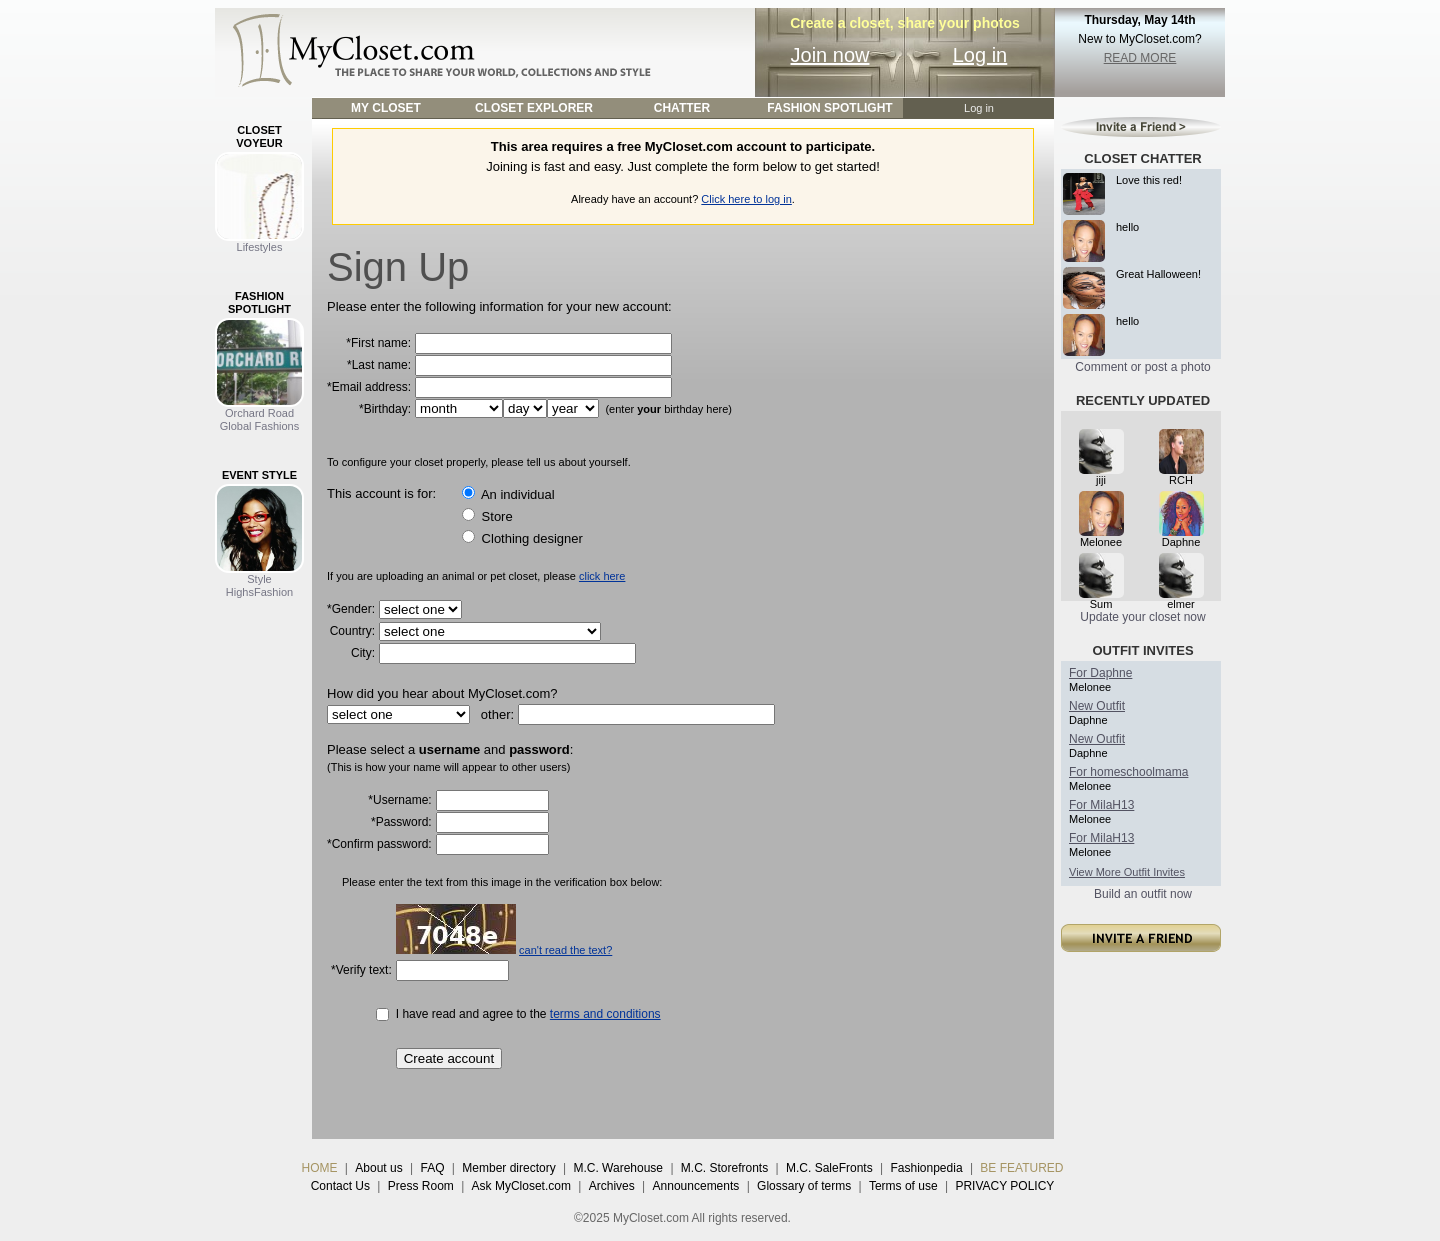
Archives (612, 1186)
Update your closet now (1142, 617)
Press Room (421, 1186)
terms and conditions (605, 1014)
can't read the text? (565, 950)
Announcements (696, 1186)
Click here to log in (746, 199)
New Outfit (1097, 706)
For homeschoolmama (1128, 772)
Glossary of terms (804, 1186)
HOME (320, 1168)
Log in (980, 55)
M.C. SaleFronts (829, 1168)
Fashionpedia (927, 1168)
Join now (830, 55)
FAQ (432, 1168)
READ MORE (1140, 58)
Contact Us (340, 1186)
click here (602, 576)
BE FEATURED (1021, 1168)
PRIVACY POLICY (1004, 1186)
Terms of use (903, 1186)
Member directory (508, 1168)
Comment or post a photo (1142, 367)
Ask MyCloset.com (521, 1186)
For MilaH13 (1101, 805)
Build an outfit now (1143, 894)
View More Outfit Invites (1127, 872)
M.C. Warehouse (618, 1168)
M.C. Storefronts (724, 1168)
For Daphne (1100, 673)
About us (378, 1168)
